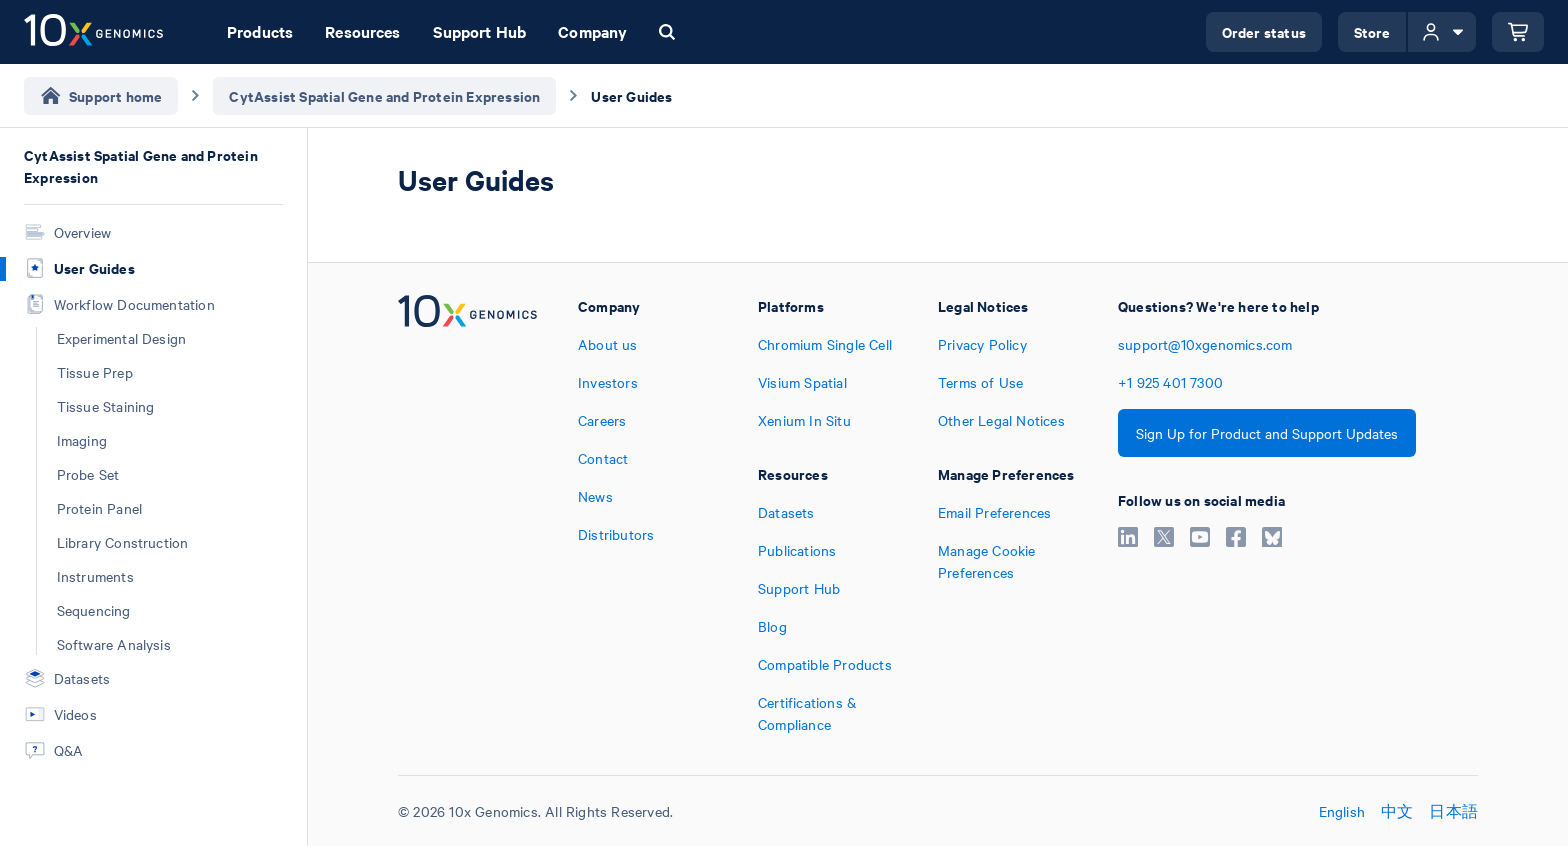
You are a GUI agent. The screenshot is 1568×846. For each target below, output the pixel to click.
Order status (1264, 31)
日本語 (1453, 811)
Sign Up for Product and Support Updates (1267, 433)
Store (1372, 31)
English (1342, 811)
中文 (1397, 811)
